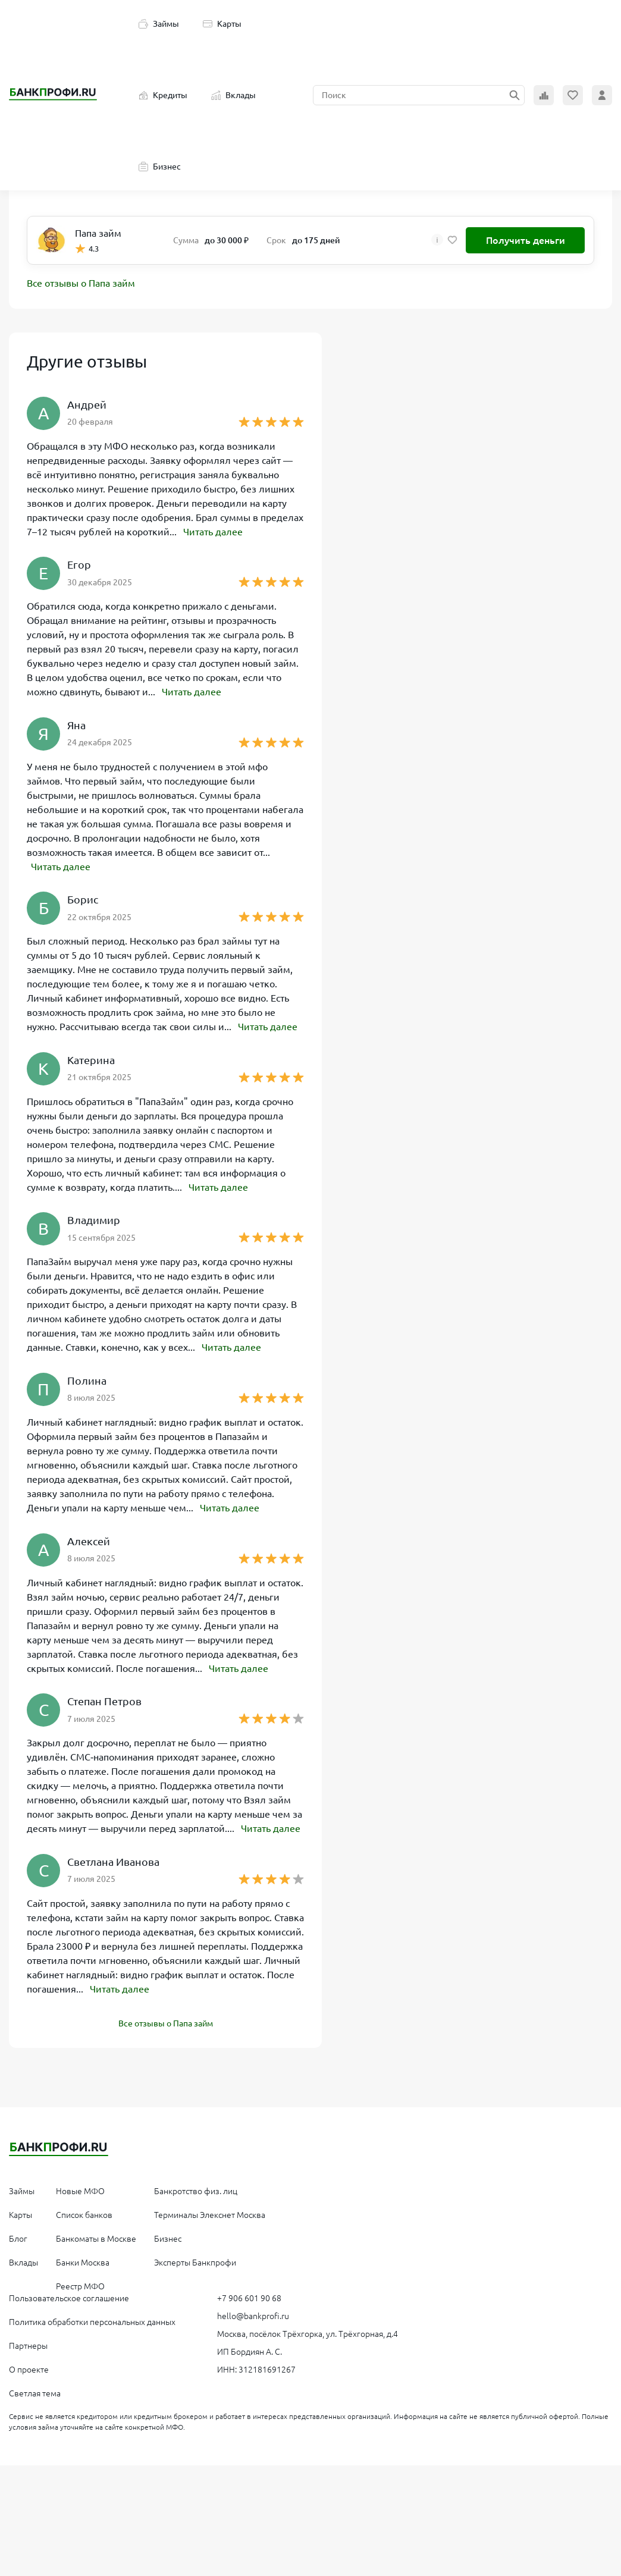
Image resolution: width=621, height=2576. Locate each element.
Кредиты (163, 95)
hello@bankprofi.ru (253, 2312)
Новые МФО (80, 2187)
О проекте (29, 2366)
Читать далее (213, 531)
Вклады (233, 95)
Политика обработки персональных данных (92, 2318)
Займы (159, 24)
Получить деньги (525, 240)
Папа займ (98, 233)
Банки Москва (82, 2259)
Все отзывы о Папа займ (81, 283)
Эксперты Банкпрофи (195, 2259)
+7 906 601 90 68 (249, 2294)
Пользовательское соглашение (69, 2294)
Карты (222, 24)
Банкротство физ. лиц (195, 2187)
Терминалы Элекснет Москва (209, 2211)
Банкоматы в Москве (96, 2235)
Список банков (84, 2211)
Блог (18, 2235)
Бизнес (160, 166)
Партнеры (28, 2342)
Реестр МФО (80, 2283)
